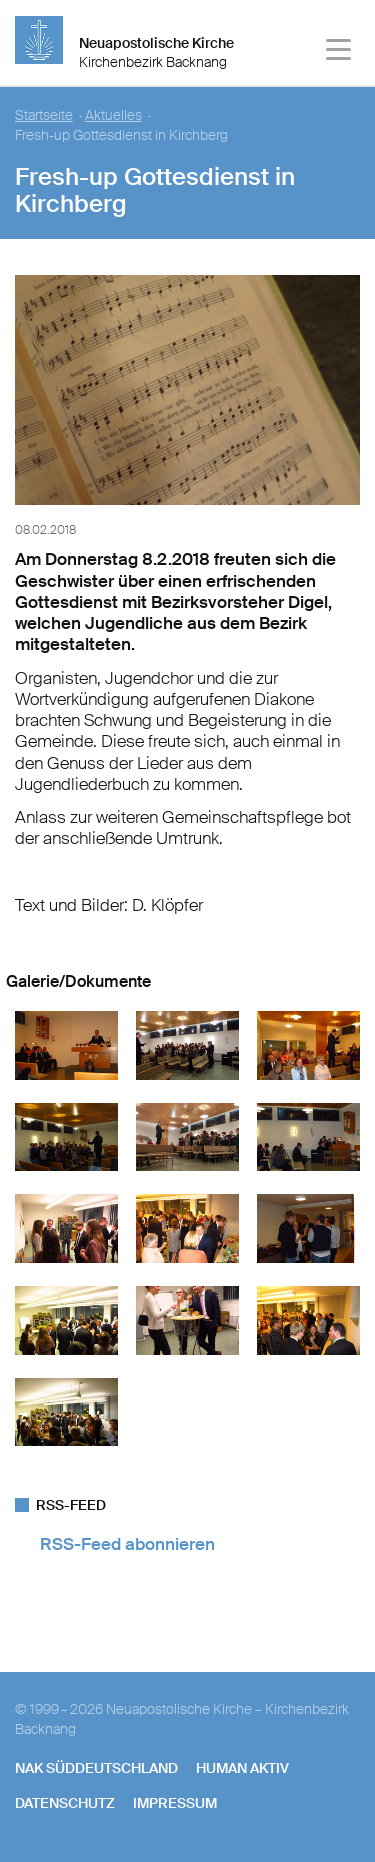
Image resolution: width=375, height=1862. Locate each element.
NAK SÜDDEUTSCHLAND (96, 1768)
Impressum (175, 1803)
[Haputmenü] (339, 52)
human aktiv (242, 1768)
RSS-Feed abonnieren (127, 1544)
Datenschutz (65, 1803)
